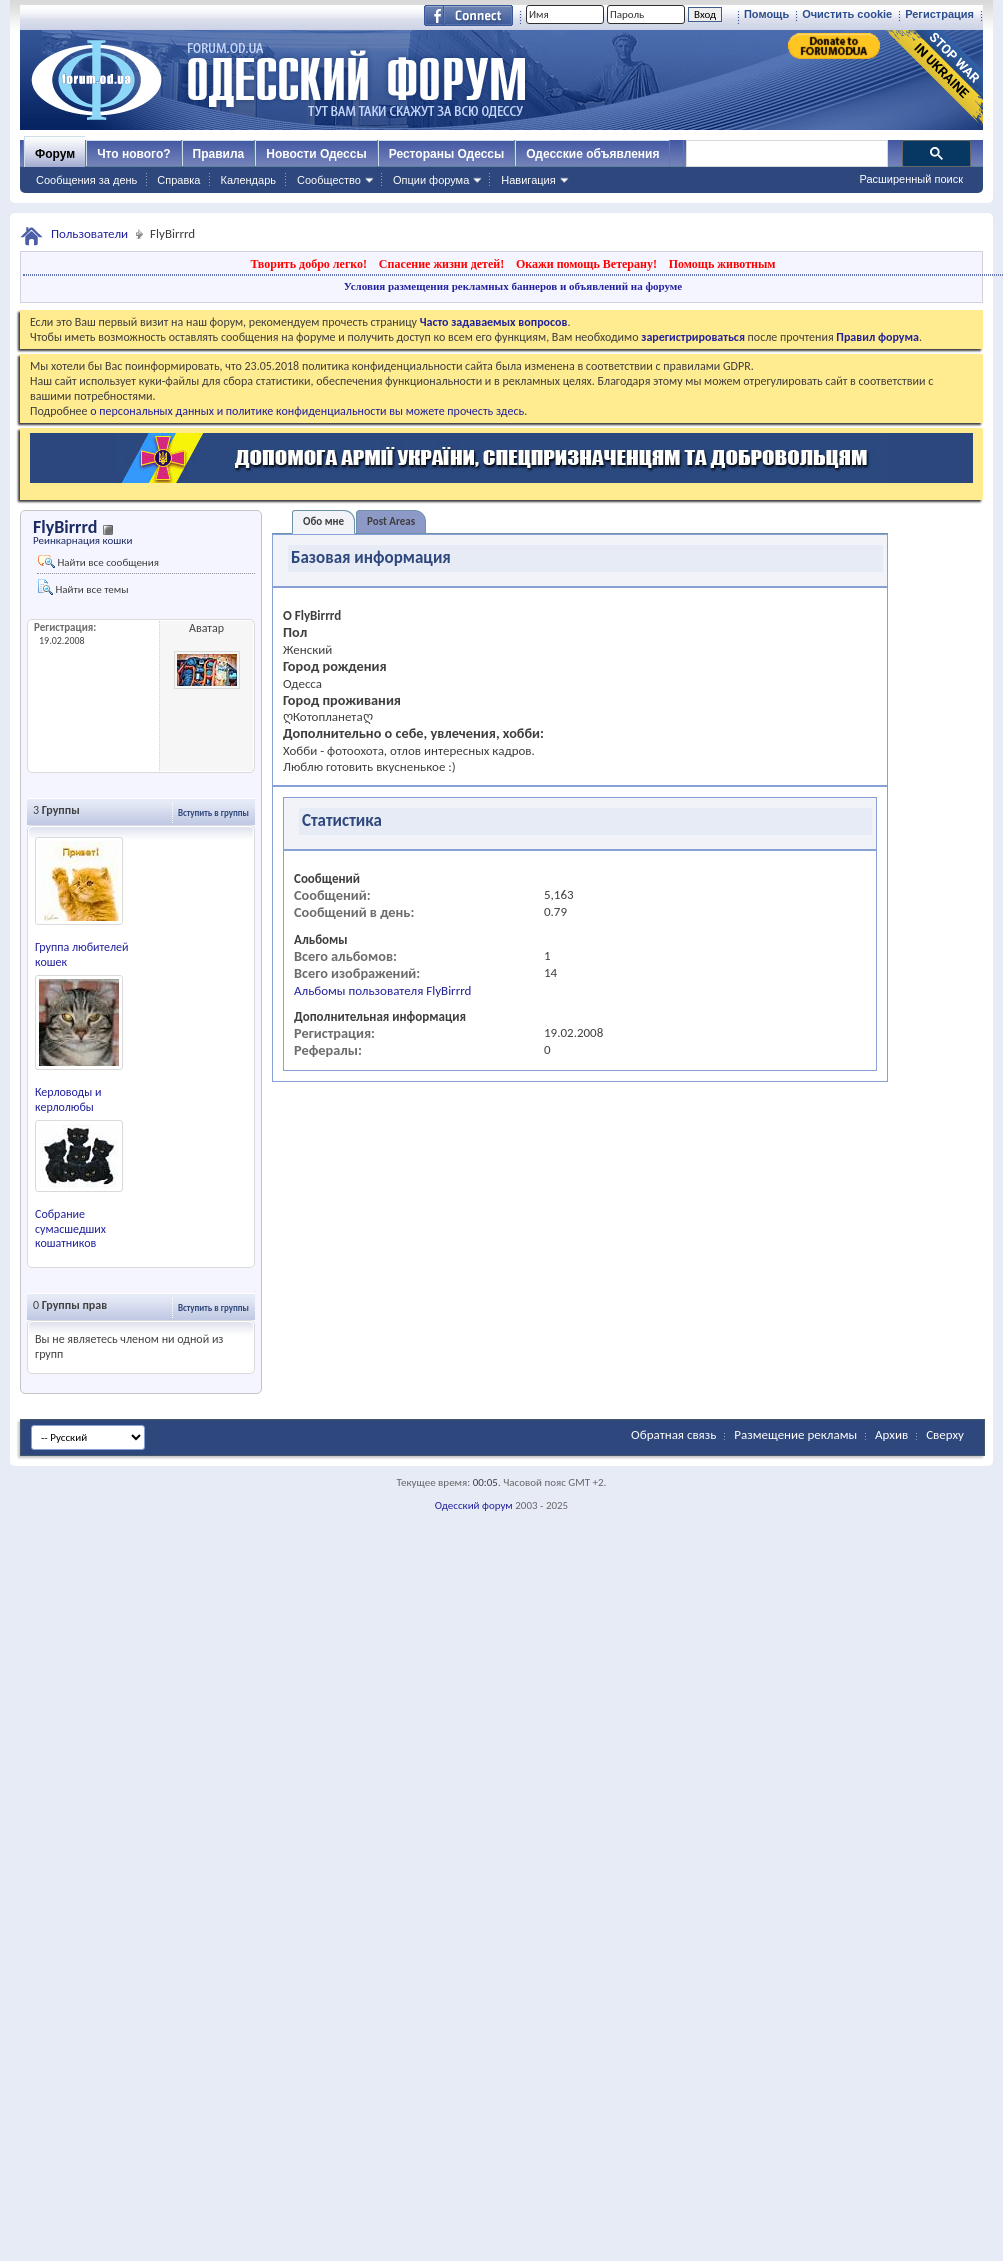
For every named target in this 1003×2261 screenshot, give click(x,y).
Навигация (528, 180)
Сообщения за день (86, 180)
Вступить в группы (213, 812)
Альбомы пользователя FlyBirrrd (382, 990)
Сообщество (329, 180)
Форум (55, 154)
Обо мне (323, 521)
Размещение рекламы (795, 1434)
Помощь (766, 14)
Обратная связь (673, 1434)
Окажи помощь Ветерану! (586, 264)
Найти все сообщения (98, 562)
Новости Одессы (316, 154)
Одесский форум (474, 1505)
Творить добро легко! (308, 264)
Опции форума (431, 180)
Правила (219, 154)
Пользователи (89, 233)
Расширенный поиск (911, 179)
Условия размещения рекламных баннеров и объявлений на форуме (513, 286)
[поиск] (786, 154)
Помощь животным (722, 264)
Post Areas (391, 521)
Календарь (248, 180)
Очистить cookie (847, 14)
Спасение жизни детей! (441, 264)
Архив (891, 1434)
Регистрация (939, 14)
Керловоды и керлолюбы (68, 1099)
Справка (178, 180)
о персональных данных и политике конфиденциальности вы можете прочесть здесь (307, 411)
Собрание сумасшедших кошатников (70, 1229)
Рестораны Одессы (447, 154)
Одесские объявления (592, 154)
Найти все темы (83, 587)
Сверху (945, 1434)
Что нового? (133, 154)
